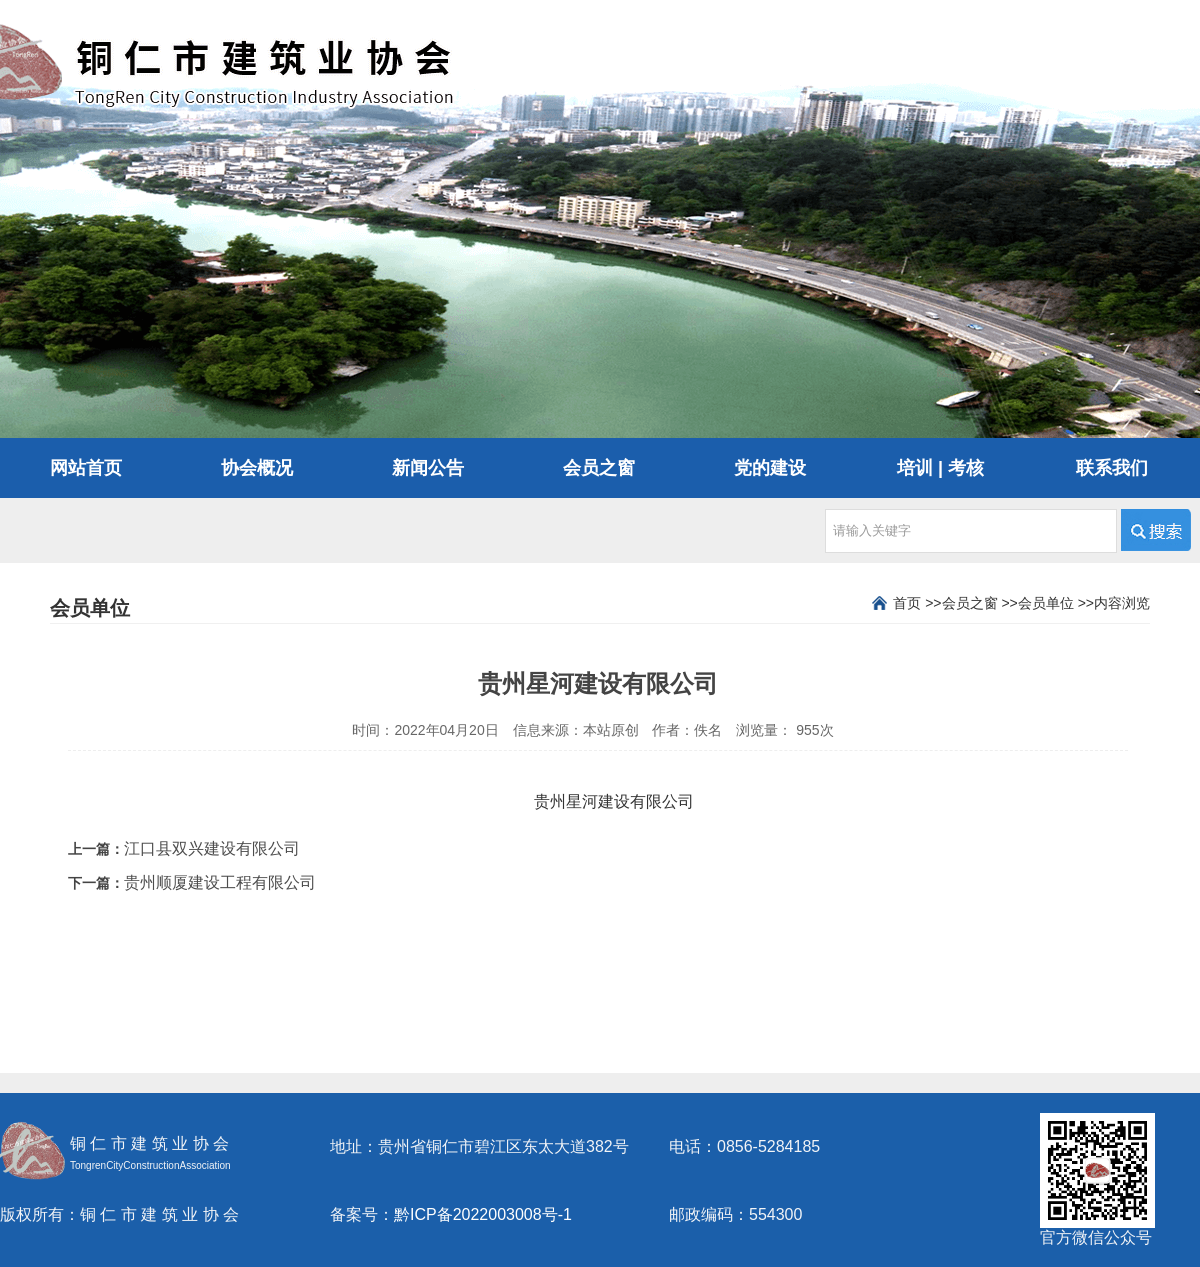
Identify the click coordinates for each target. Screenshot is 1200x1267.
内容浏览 (1122, 603)
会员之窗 (599, 468)
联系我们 (1112, 468)
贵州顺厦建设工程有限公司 (220, 882)
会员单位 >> (1056, 603)
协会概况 (257, 468)
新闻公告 (428, 468)
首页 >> (917, 603)
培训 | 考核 (940, 468)
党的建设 (770, 468)
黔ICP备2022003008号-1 (483, 1214)
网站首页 (86, 468)
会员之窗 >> (980, 603)
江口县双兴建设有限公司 (212, 848)
